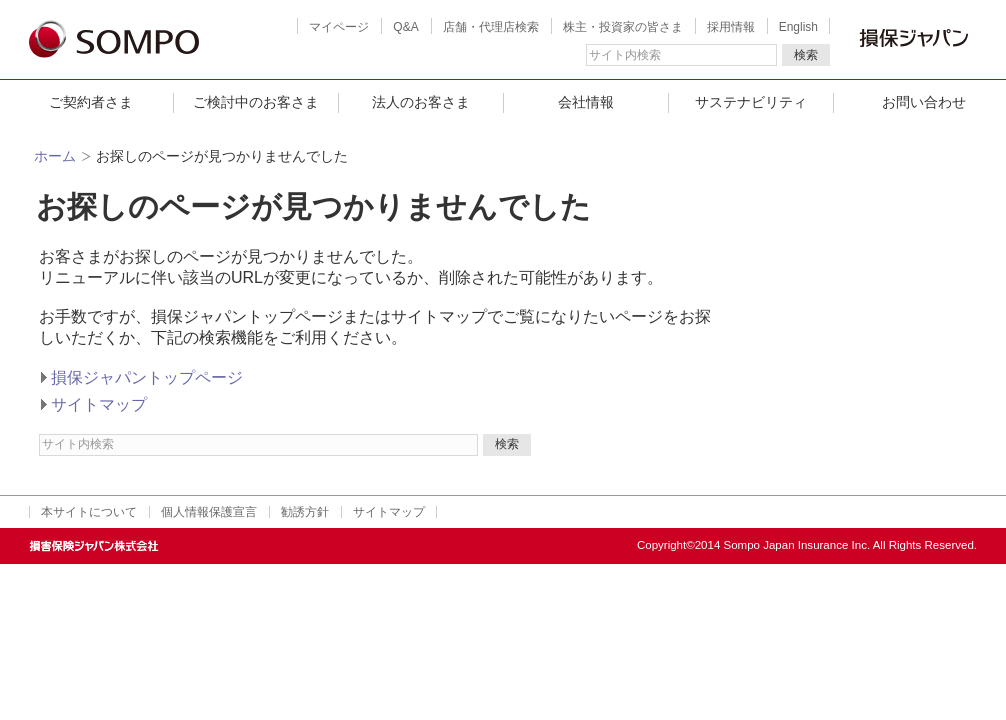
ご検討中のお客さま (256, 102)
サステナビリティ (751, 102)
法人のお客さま (421, 102)
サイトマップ (99, 404)
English (798, 27)
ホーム (55, 156)
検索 (806, 55)
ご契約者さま (91, 102)
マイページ (339, 27)
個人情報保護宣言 (209, 512)
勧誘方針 (305, 512)
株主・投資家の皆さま (623, 27)
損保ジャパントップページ (147, 377)
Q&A (405, 27)
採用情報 (731, 27)
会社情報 (586, 102)
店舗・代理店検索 (491, 27)
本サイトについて (89, 512)
